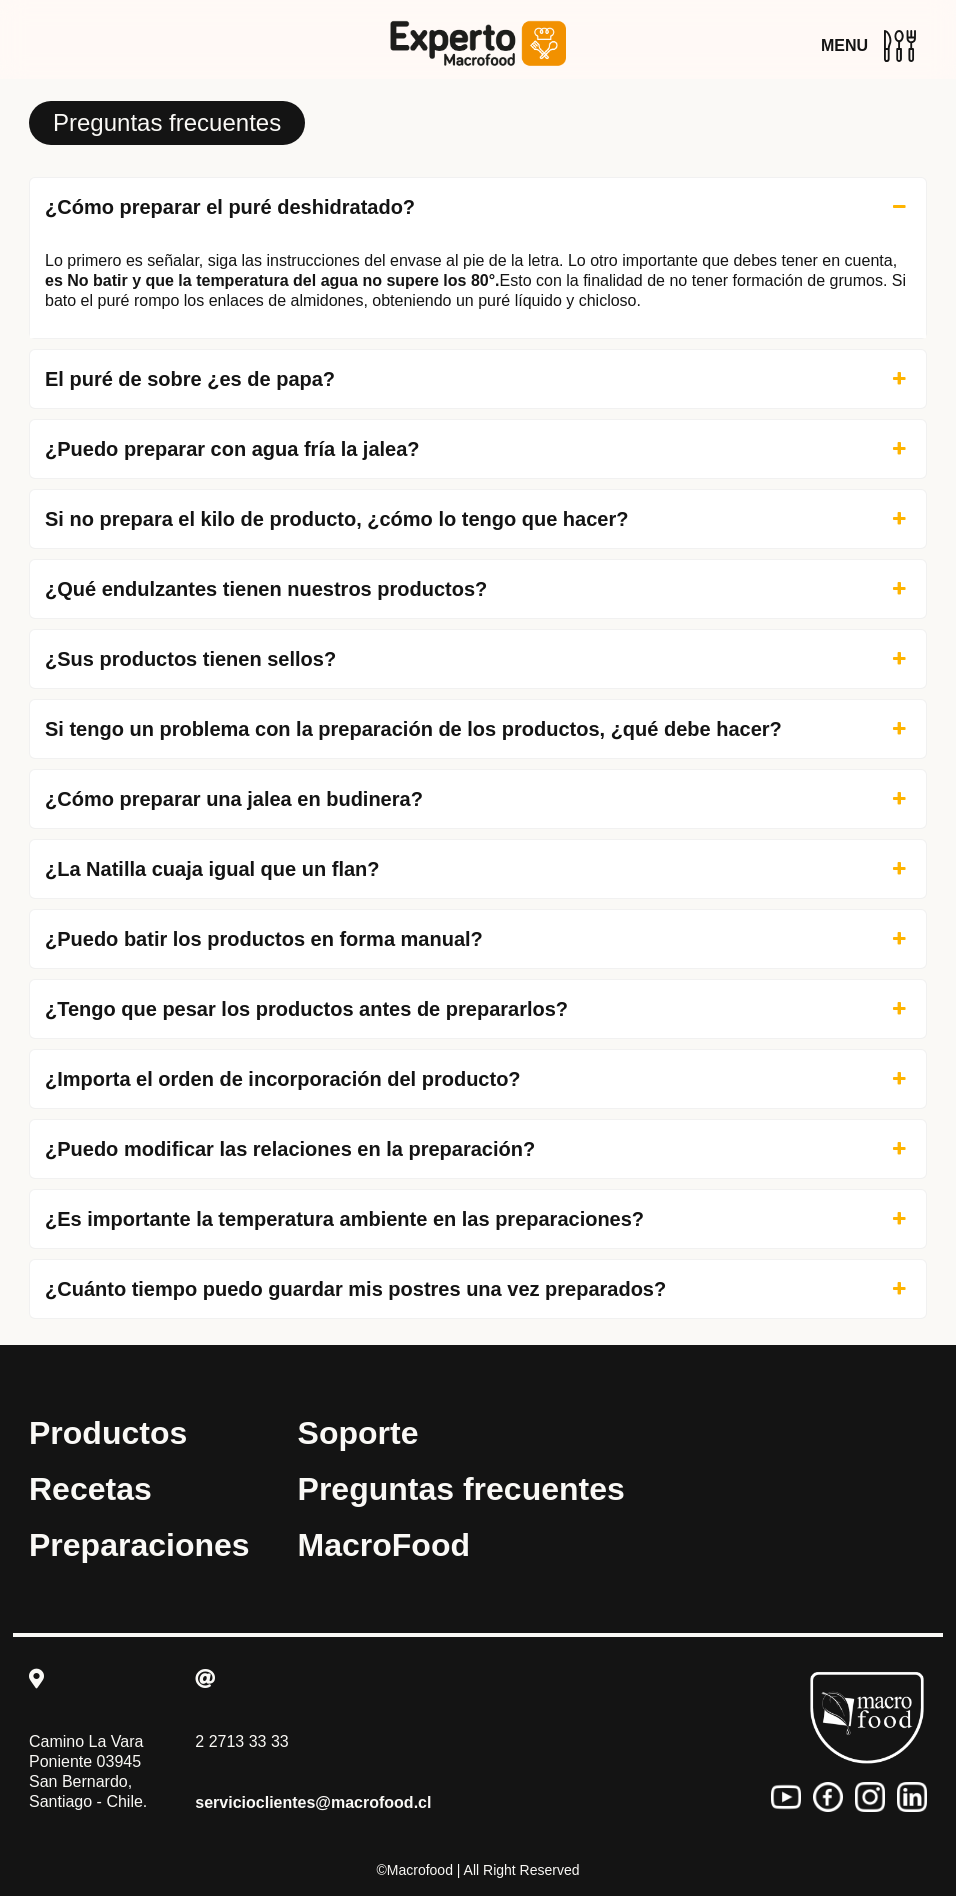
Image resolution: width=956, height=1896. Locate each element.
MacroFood (384, 1545)
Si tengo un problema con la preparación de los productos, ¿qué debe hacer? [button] (478, 729)
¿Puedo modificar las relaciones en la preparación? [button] (478, 1149)
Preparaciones (139, 1545)
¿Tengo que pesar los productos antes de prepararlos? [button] (478, 1009)
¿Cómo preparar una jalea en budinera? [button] (478, 799)
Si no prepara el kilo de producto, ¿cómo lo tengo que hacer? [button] (478, 519)
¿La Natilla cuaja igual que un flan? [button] (478, 869)
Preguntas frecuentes (461, 1489)
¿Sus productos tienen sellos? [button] (478, 659)
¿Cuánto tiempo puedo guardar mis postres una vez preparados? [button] (478, 1289)
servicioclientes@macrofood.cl (313, 1802)
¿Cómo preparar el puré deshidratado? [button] (478, 207)
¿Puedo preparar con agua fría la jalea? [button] (478, 449)
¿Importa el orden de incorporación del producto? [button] (478, 1079)
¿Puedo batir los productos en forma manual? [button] (478, 939)
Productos (108, 1433)
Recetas (90, 1489)
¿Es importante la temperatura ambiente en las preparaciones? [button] (478, 1219)
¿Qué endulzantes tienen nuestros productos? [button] (478, 589)
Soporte (358, 1433)
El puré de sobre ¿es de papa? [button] (478, 379)
